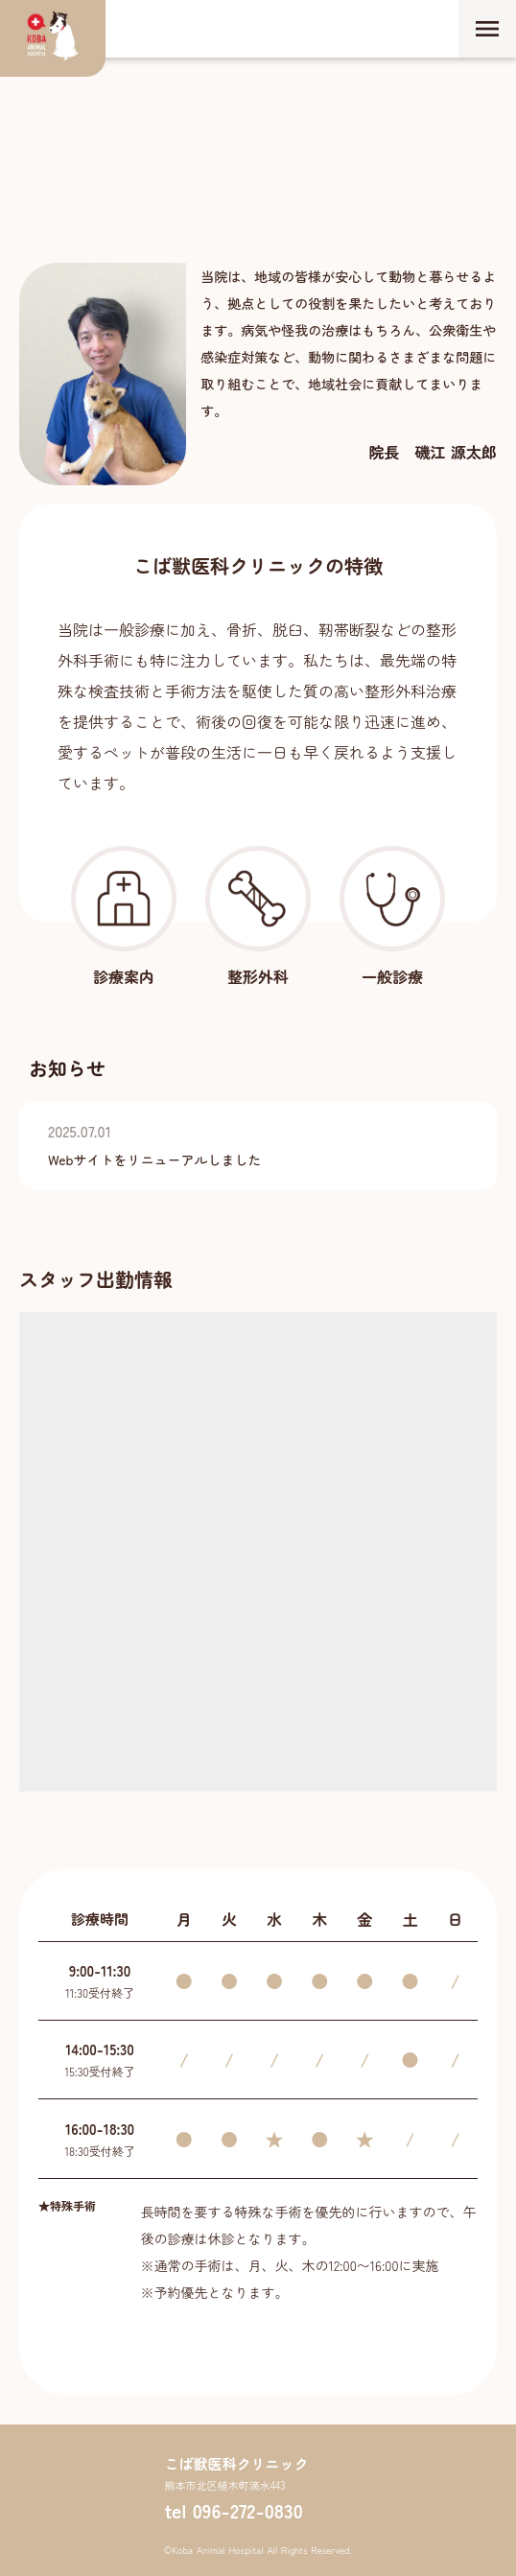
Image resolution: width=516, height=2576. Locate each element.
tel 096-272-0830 (233, 2510)
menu (487, 28)
